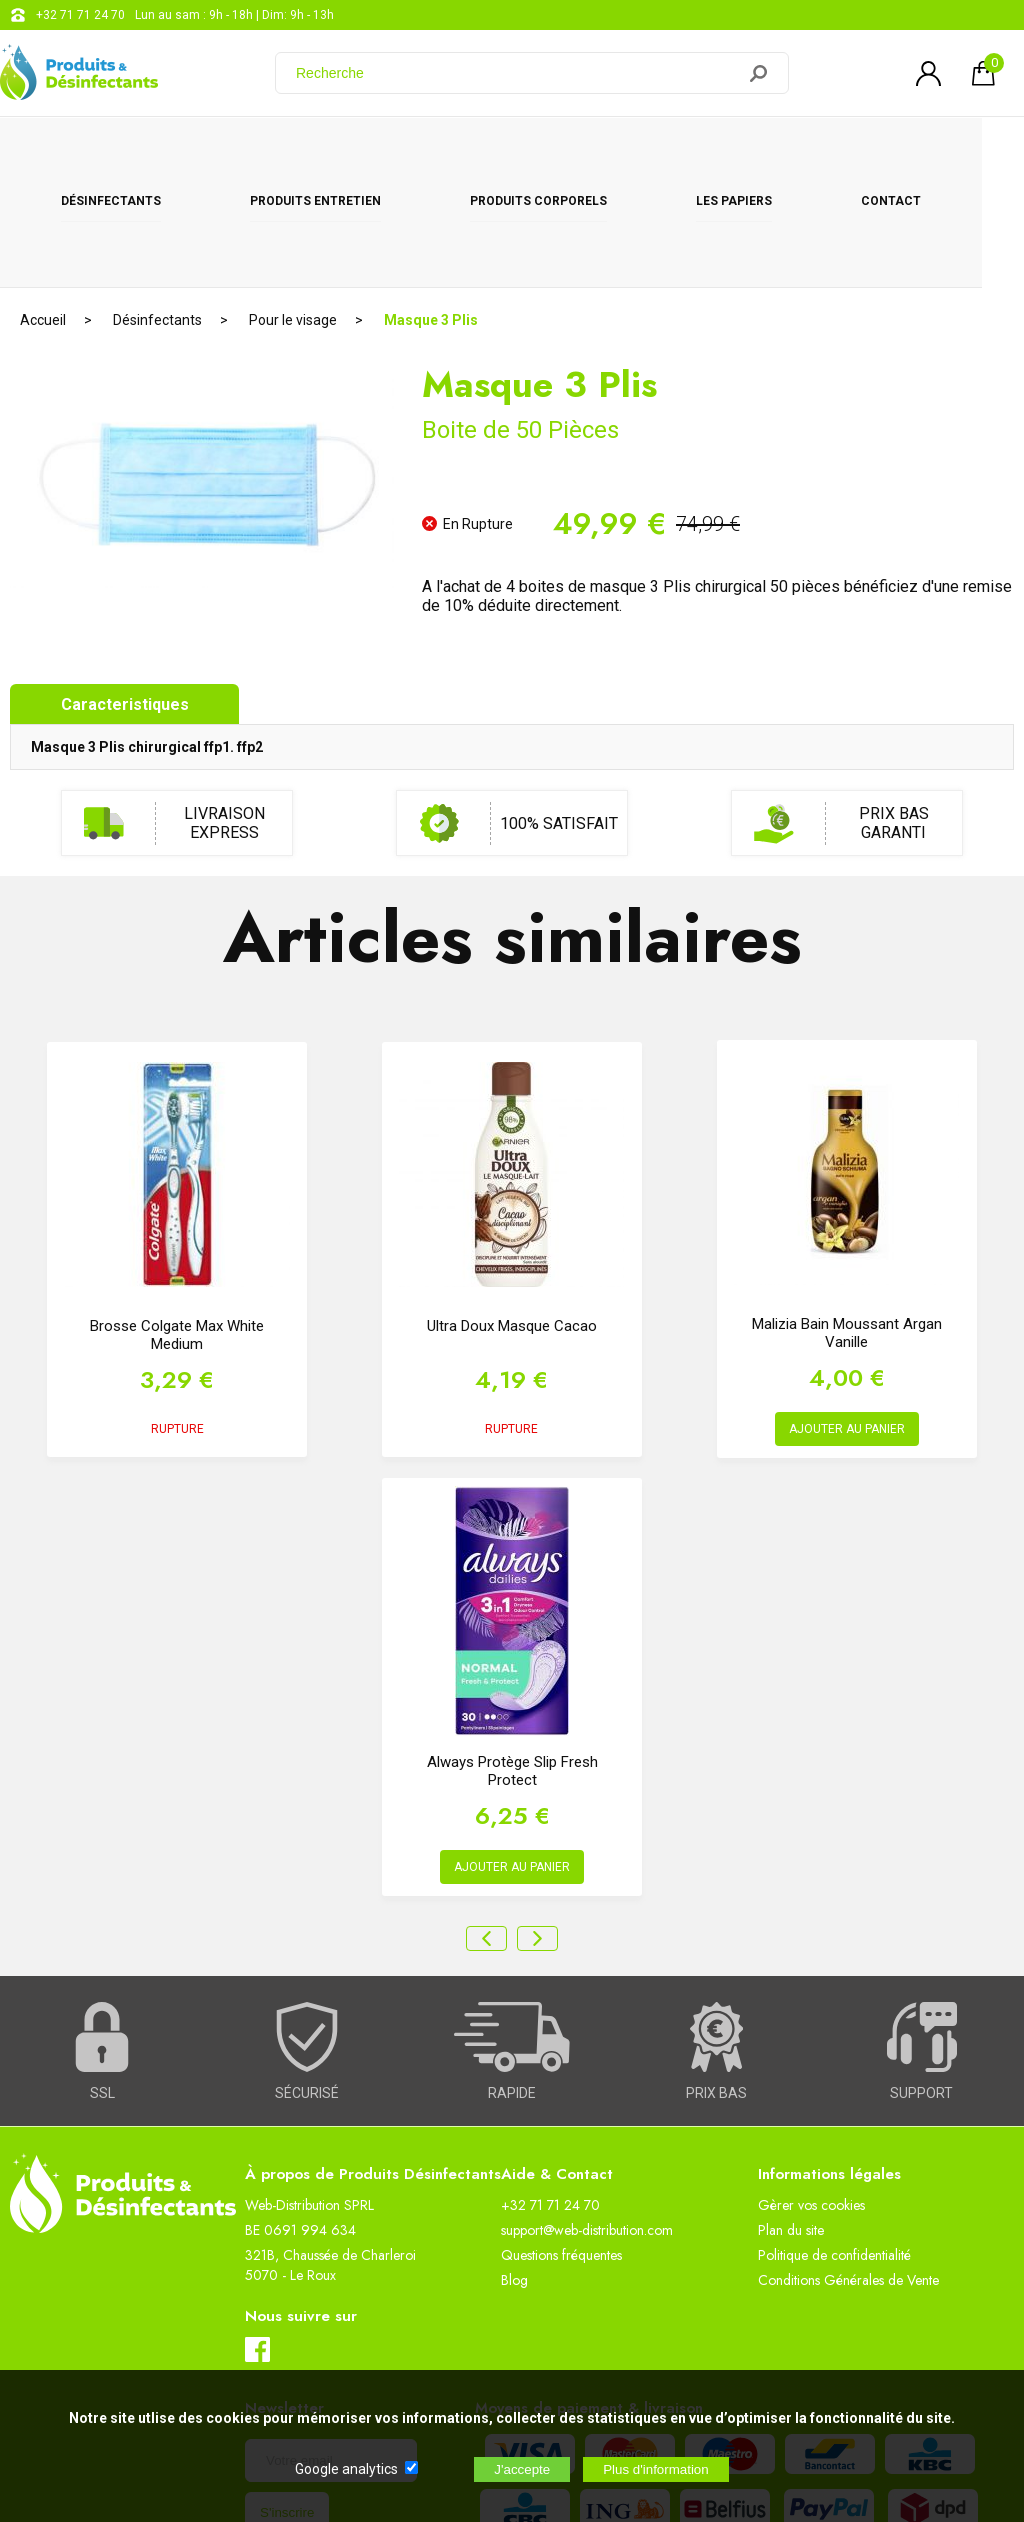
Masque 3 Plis (431, 215)
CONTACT (929, 152)
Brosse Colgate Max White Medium (177, 1230)
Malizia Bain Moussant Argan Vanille (847, 1228)
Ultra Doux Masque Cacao (512, 1221)
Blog (514, 2175)
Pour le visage (293, 215)
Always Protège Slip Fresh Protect (512, 1666)
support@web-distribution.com (587, 2125)
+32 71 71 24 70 (80, 15)
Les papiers (764, 152)
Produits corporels (559, 152)
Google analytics (346, 2469)
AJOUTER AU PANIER (847, 1324)
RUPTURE (177, 1324)
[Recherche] (517, 73)
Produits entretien (327, 152)
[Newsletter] (331, 2355)
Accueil (43, 215)
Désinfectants (115, 152)
